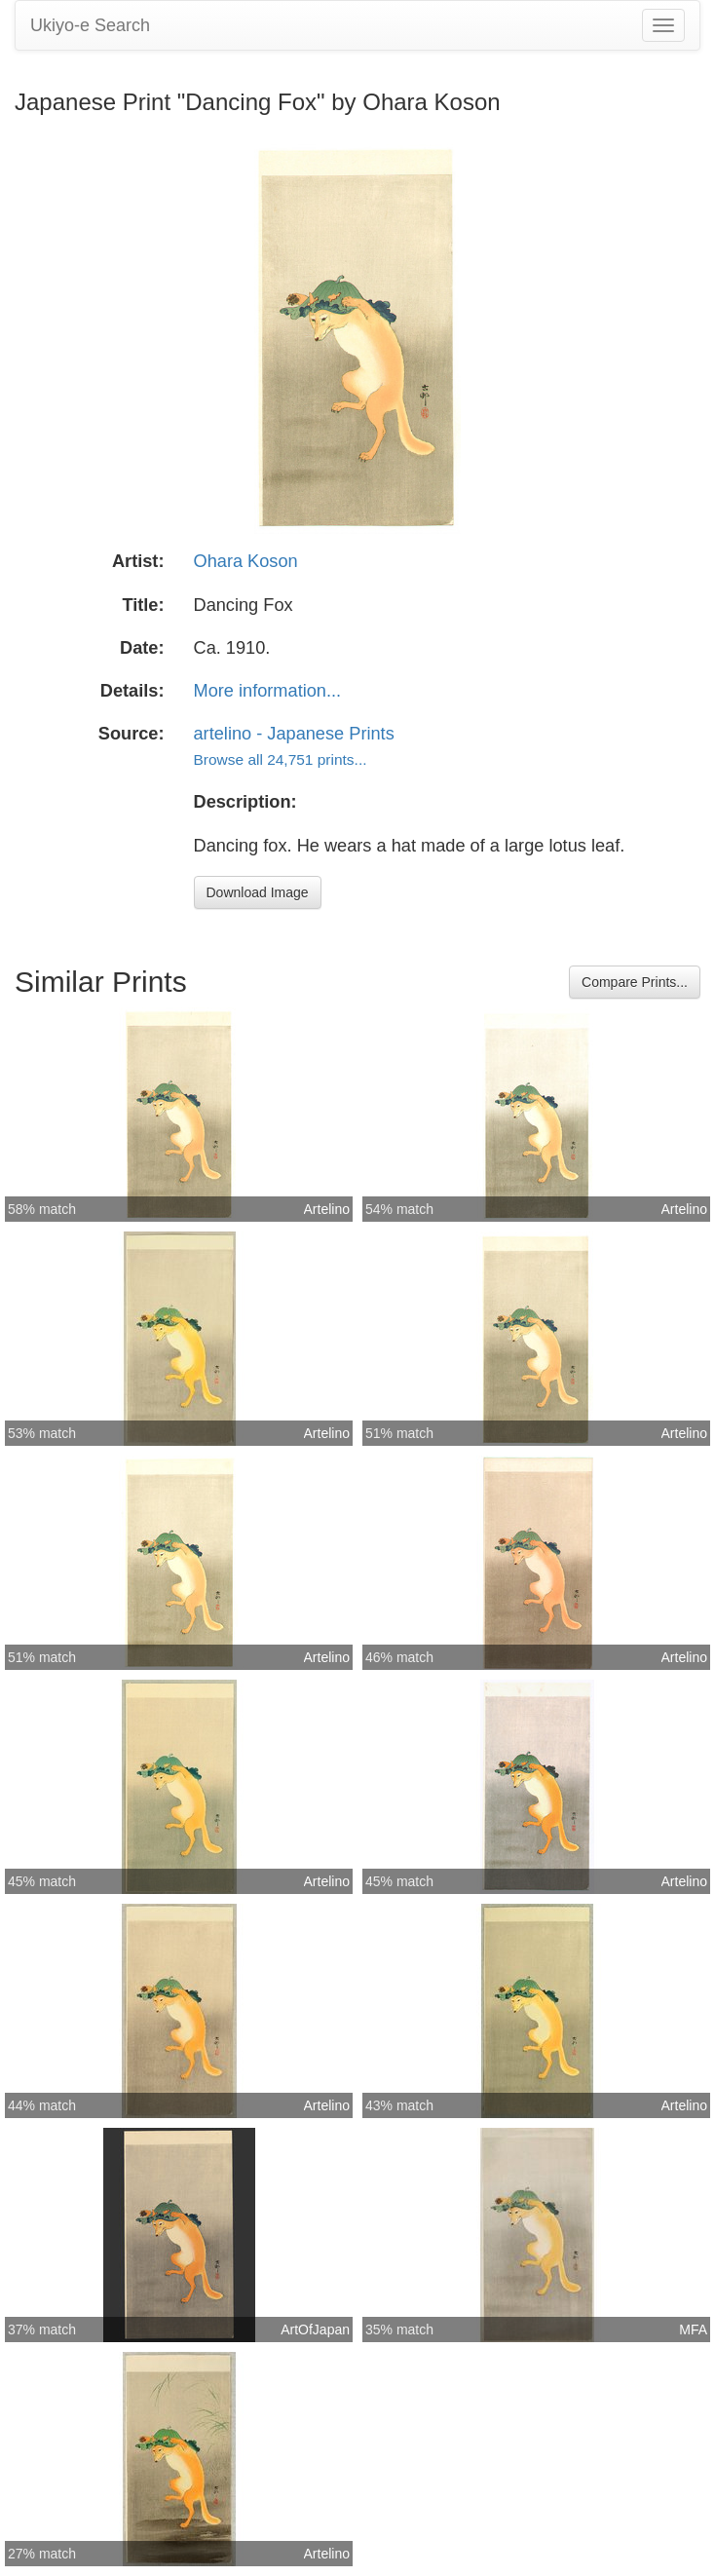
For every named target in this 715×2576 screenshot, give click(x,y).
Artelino (327, 1209)
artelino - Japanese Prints (294, 733)
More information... (268, 691)
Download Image (258, 892)
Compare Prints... (635, 982)
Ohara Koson (246, 561)
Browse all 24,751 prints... (280, 759)
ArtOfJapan (315, 2329)
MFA (693, 2329)
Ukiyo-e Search (90, 25)
